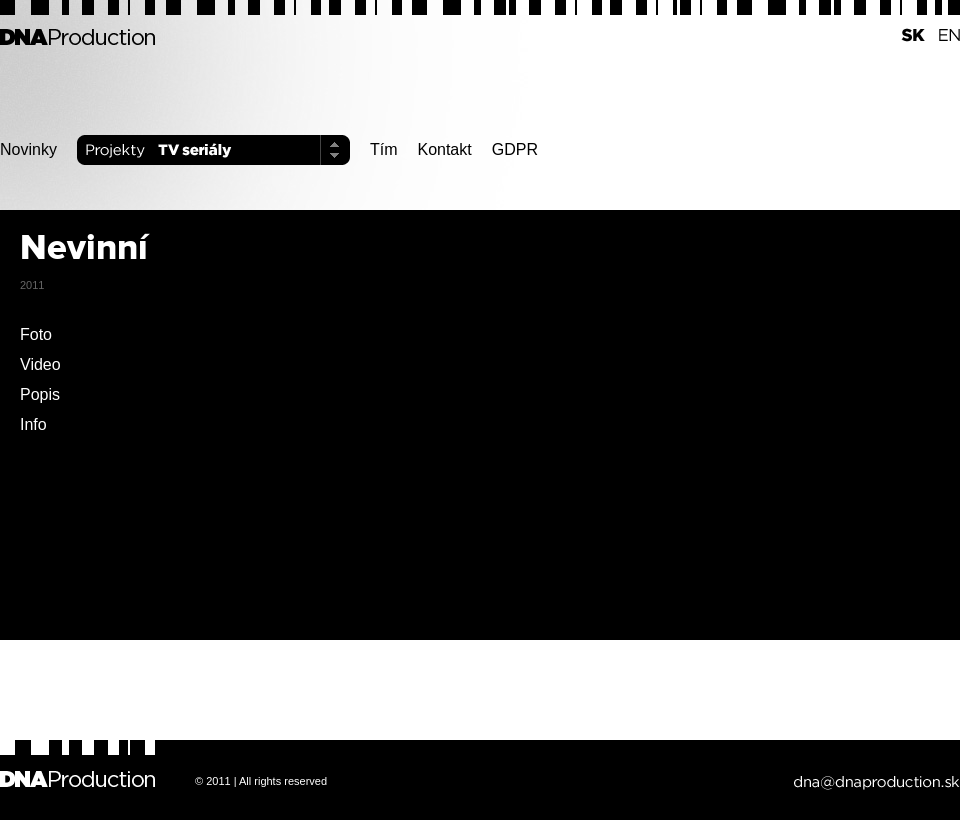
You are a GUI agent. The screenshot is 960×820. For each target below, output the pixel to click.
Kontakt (444, 149)
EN (942, 35)
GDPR (515, 149)
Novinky (28, 149)
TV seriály (250, 150)
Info (33, 424)
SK (907, 35)
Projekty (113, 150)
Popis (40, 394)
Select (335, 150)
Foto (36, 334)
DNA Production (77, 35)
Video (40, 364)
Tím (384, 149)
